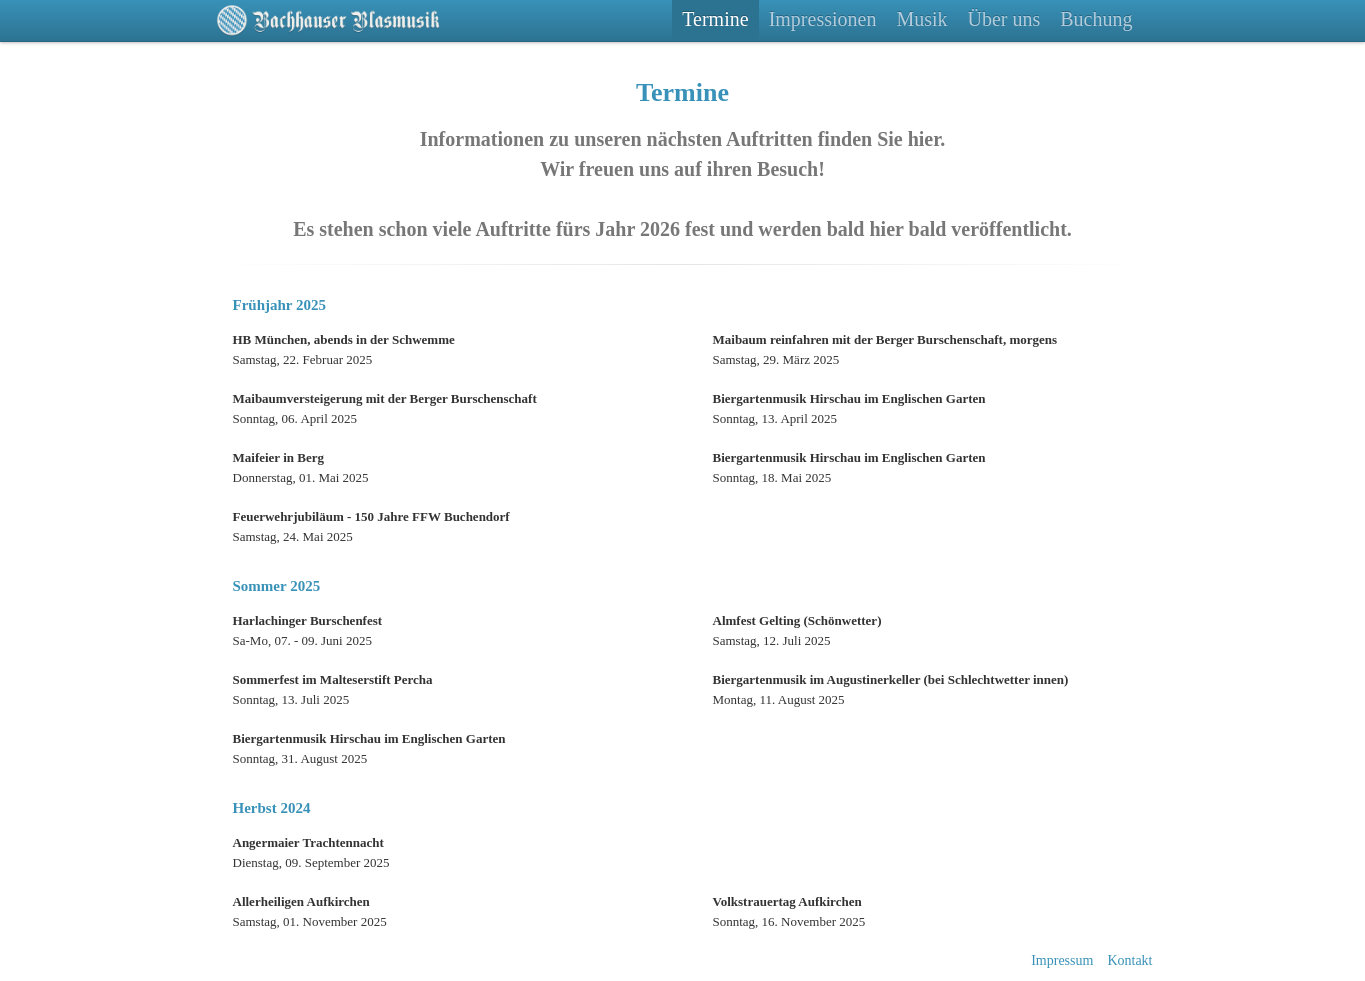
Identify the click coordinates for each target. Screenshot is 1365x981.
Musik (921, 19)
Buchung (1096, 19)
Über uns (1004, 19)
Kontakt (1129, 960)
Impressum (1062, 960)
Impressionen (823, 19)
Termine (715, 19)
